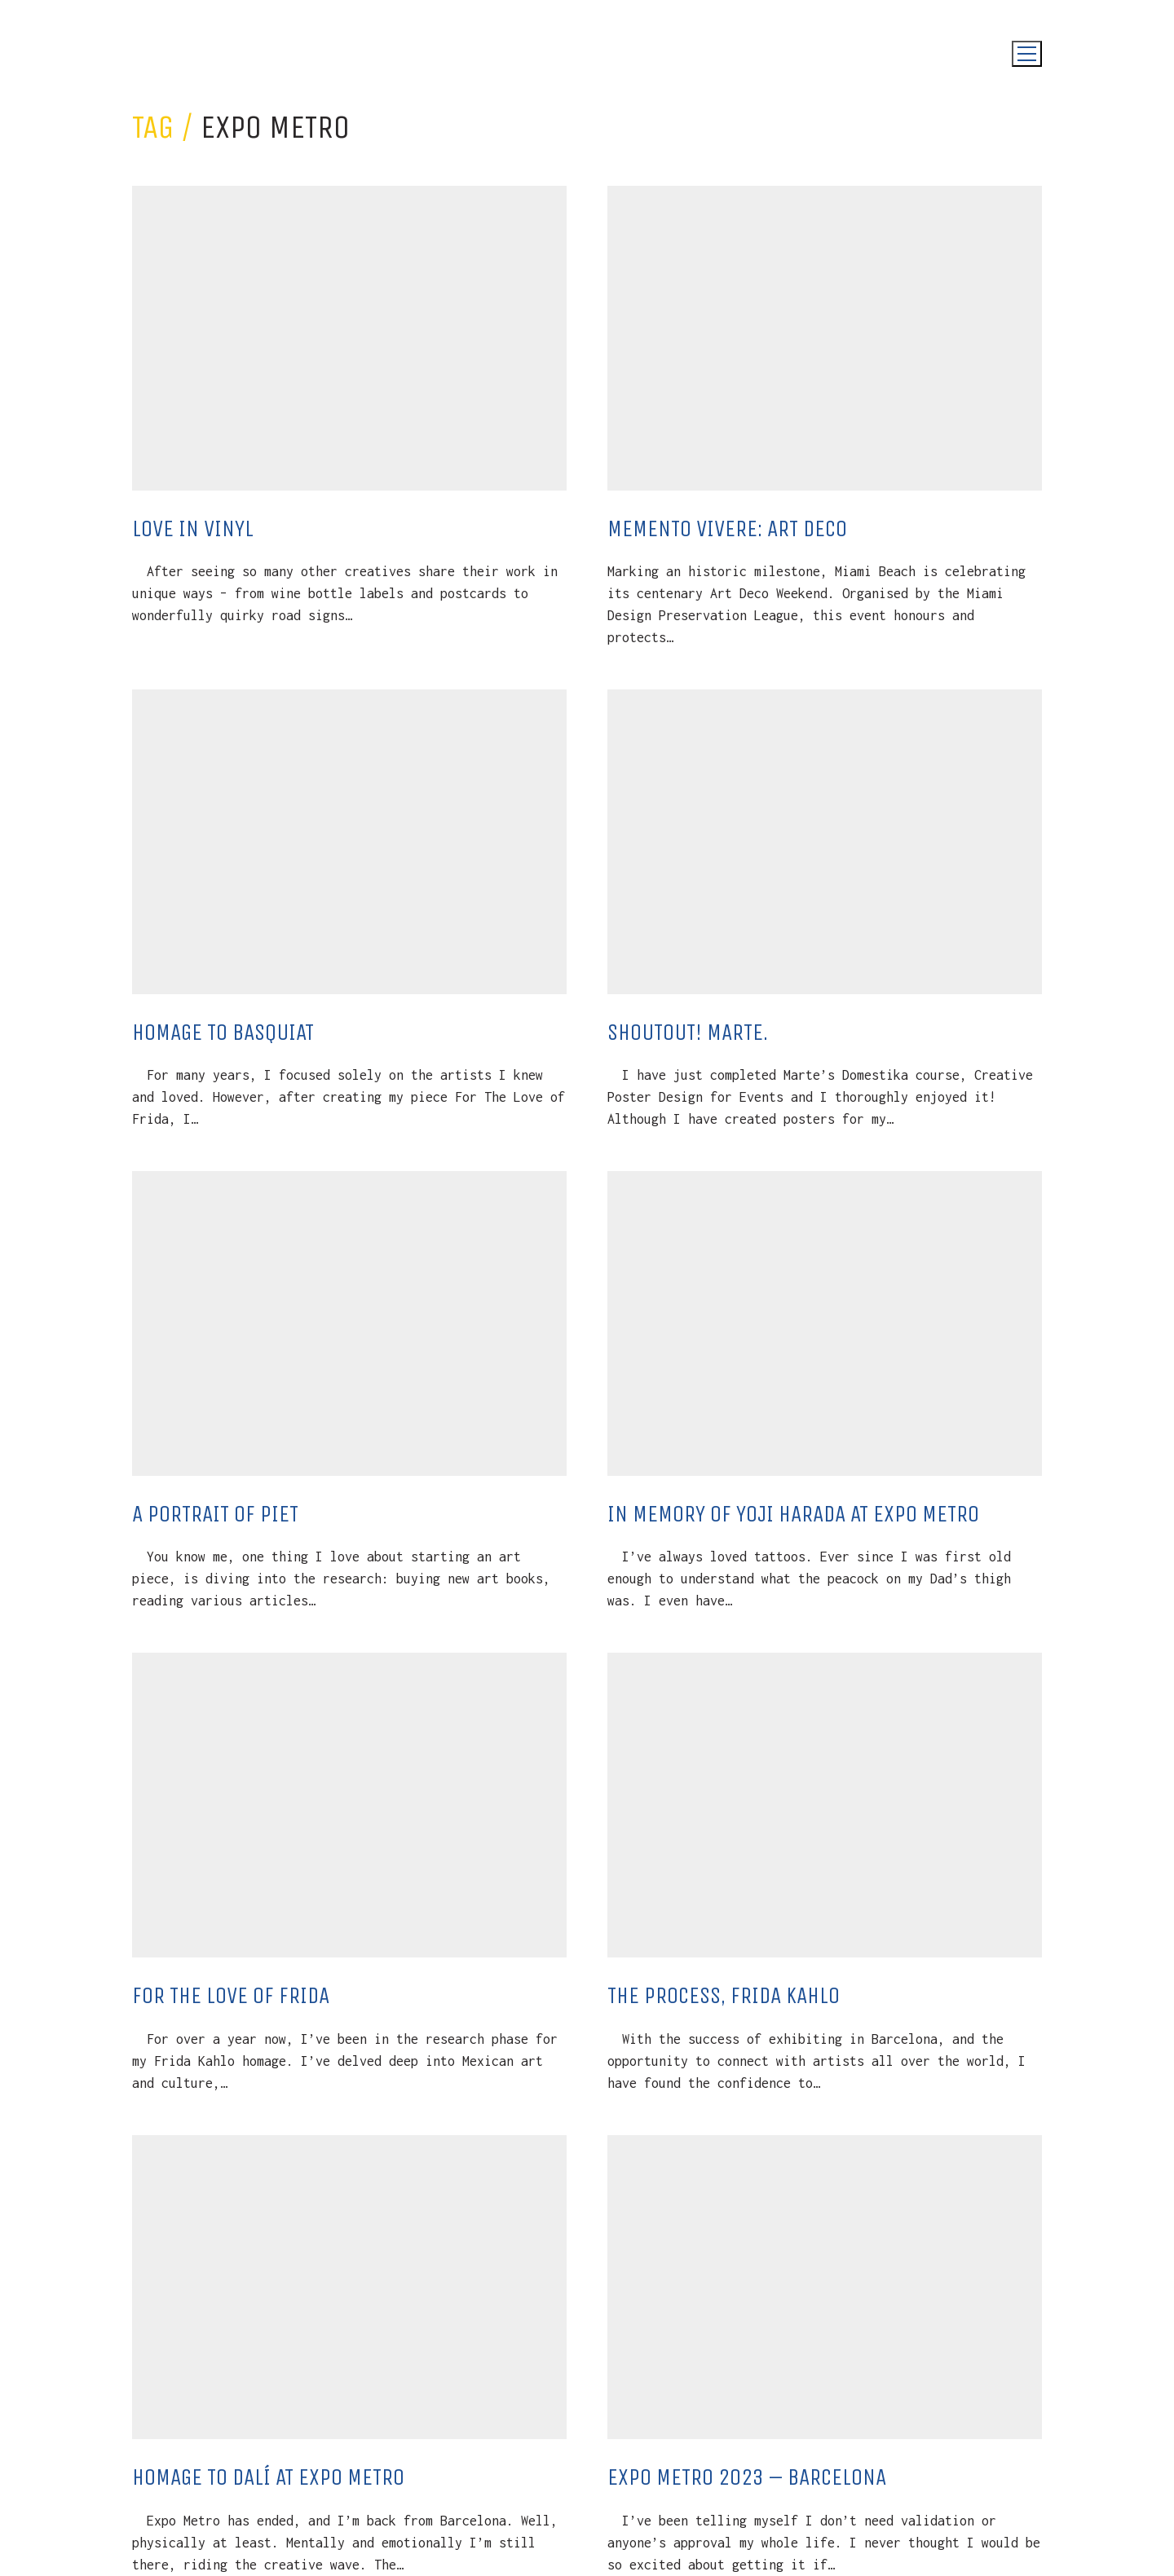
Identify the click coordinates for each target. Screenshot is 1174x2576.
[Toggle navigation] (1027, 54)
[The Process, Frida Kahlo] (824, 1805)
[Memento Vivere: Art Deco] (824, 338)
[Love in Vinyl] (349, 338)
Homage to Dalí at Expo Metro (268, 2477)
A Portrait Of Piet (215, 1513)
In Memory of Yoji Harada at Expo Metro (793, 1513)
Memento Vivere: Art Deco (727, 528)
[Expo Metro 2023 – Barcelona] (824, 2287)
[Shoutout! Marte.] (824, 841)
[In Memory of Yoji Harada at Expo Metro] (824, 1323)
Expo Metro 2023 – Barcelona (746, 2477)
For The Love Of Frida (230, 1995)
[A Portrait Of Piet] (349, 1323)
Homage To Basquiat (223, 1032)
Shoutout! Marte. (687, 1032)
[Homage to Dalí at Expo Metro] (349, 2287)
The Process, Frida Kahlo (723, 1995)
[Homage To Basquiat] (349, 841)
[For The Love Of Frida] (349, 1805)
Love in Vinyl (193, 528)
